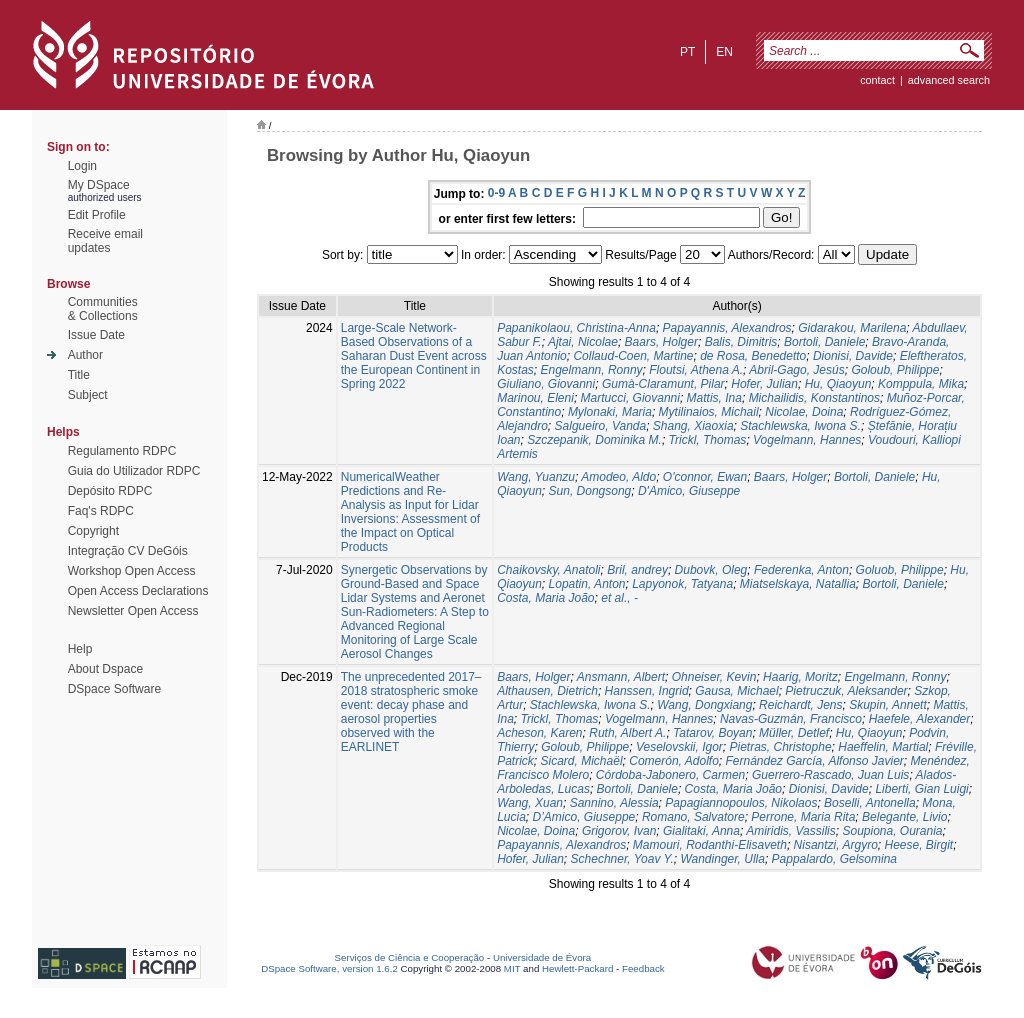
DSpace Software (114, 689)
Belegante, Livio (904, 817)
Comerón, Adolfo (674, 761)
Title (79, 375)
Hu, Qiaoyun (838, 384)
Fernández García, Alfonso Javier (815, 761)
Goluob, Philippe (900, 570)
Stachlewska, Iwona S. (800, 426)
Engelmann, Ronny (592, 370)
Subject (88, 395)
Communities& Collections (103, 309)
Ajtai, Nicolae (583, 342)
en (724, 52)
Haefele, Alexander (920, 719)
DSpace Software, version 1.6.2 (329, 968)
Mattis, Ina (714, 398)
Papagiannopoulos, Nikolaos (741, 803)
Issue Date (96, 335)
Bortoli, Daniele (824, 342)
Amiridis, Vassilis (791, 831)
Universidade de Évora (542, 957)
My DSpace (99, 185)
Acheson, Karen (539, 733)
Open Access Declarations (138, 591)
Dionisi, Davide (853, 356)
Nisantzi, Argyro (836, 845)
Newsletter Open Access (133, 611)
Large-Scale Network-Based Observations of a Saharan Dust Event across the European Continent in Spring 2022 (414, 356)
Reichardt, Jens (800, 705)
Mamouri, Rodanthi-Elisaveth (710, 845)
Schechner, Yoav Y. (622, 859)
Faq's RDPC (101, 511)
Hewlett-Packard (577, 968)
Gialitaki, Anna (701, 831)
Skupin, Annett (888, 705)
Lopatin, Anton (587, 584)
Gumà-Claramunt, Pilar (663, 384)
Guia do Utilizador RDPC (134, 471)
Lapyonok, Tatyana (682, 584)
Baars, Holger (661, 342)
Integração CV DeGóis (128, 551)
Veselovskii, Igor (679, 747)
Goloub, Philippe (895, 370)
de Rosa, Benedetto (753, 356)
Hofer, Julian (764, 384)
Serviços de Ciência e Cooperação (410, 957)
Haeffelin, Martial (883, 747)
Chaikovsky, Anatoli (548, 570)
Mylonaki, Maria (610, 412)
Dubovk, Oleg (711, 570)
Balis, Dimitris (741, 342)
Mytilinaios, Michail (709, 412)
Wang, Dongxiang (704, 705)
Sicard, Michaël (582, 761)
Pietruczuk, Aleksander (846, 691)
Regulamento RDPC (122, 451)
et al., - (619, 598)
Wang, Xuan (530, 803)
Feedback (643, 968)
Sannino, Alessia (614, 803)
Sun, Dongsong (590, 491)
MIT (512, 968)
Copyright (93, 531)
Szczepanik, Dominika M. (594, 440)
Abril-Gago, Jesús (796, 370)
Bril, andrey (637, 570)
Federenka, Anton (801, 570)
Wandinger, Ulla (722, 859)
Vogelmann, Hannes (807, 440)
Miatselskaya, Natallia (798, 584)
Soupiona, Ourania (892, 831)
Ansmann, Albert (621, 677)
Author (85, 355)
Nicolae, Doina (804, 412)
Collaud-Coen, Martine (633, 356)
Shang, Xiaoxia (693, 426)
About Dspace (105, 669)
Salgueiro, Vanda (601, 426)
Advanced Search (949, 80)
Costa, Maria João (545, 598)
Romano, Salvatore (693, 817)
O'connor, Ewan (705, 477)
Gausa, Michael (736, 691)
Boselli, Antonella (870, 803)
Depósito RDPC (110, 491)
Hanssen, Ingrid (647, 691)
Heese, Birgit (918, 845)
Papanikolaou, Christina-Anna (576, 328)
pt (687, 52)
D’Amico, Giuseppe (584, 817)
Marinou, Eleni (535, 398)
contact (877, 80)
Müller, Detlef (794, 733)
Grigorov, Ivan (619, 831)
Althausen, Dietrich (547, 691)
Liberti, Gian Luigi (921, 789)
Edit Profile (97, 215)
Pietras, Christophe (781, 747)
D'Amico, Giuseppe (689, 491)
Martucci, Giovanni (630, 398)
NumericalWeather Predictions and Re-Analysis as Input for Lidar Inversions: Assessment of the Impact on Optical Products (410, 512)
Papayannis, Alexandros (727, 328)
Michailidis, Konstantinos (814, 398)
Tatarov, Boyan (712, 733)
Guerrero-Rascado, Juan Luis (830, 775)
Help (80, 649)
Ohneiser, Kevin (714, 677)
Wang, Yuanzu (536, 477)
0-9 (496, 193)
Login (82, 166)
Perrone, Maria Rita (803, 817)
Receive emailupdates (105, 241)
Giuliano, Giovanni (546, 384)
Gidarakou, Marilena (852, 328)
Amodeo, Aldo (618, 477)
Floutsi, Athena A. (696, 370)
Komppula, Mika (921, 384)
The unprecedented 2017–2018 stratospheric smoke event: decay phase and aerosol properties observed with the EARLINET (411, 712)
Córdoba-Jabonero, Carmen (670, 775)
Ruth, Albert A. (627, 733)
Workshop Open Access (132, 571)
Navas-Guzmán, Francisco (791, 719)
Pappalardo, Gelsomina (834, 859)
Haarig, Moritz (800, 677)
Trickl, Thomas (708, 440)
